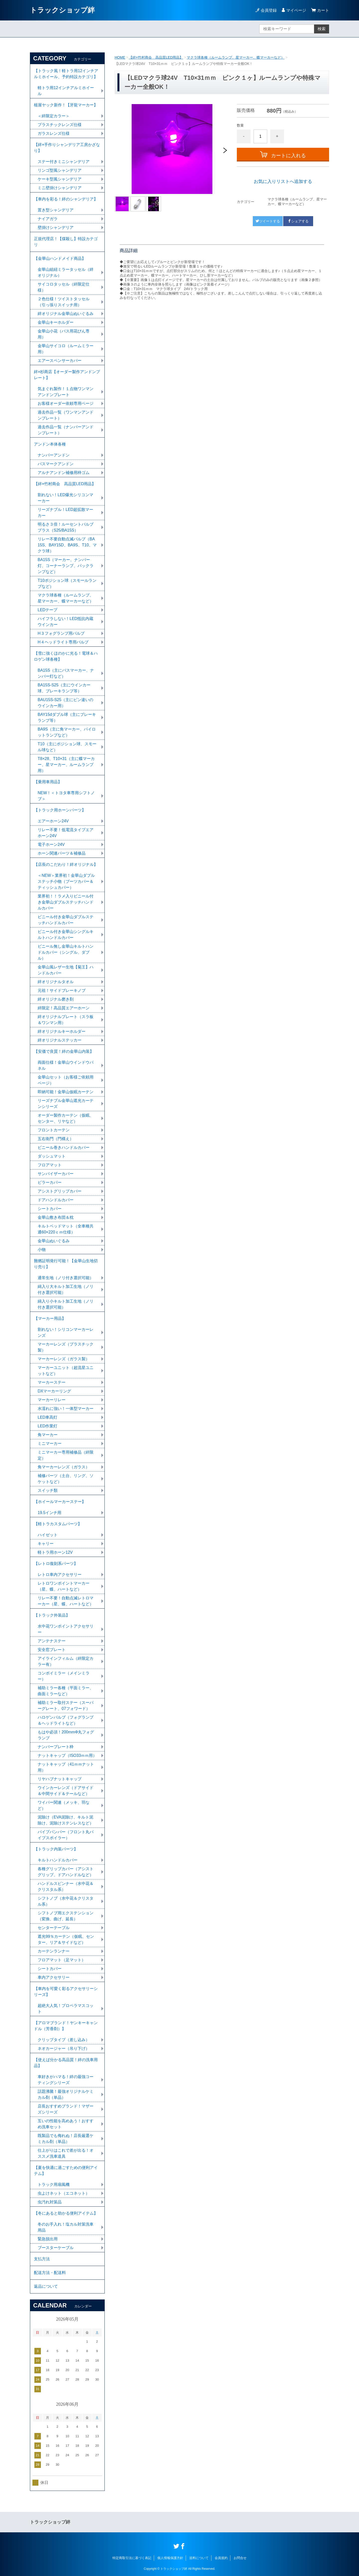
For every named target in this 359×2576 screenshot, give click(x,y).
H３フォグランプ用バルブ (61, 633)
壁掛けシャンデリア (56, 227)
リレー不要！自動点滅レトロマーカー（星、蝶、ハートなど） (65, 1601)
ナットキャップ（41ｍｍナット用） (66, 1767)
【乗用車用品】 (48, 782)
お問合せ (240, 2558)
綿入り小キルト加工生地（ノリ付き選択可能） (65, 1304)
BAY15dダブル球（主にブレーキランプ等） (67, 717)
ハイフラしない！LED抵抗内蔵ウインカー (65, 621)
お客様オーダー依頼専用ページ (65, 403)
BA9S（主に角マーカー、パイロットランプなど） (67, 732)
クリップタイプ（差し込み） (64, 2040)
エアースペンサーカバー (60, 360)
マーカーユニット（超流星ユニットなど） (65, 1370)
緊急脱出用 (48, 2239)
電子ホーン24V (51, 844)
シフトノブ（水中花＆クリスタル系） (65, 1901)
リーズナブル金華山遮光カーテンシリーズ (65, 1103)
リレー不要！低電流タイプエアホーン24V (65, 833)
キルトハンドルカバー (58, 1860)
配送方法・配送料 (50, 2273)
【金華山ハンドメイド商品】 (60, 258)
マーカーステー (52, 1382)
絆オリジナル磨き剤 (56, 999)
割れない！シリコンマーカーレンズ (65, 1332)
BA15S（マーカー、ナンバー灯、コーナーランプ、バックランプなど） (65, 566)
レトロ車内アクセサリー (60, 1574)
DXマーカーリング (54, 1391)
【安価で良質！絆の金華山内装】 (64, 1051)
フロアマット (50, 1165)
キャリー (46, 1543)
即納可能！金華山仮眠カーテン (65, 1092)
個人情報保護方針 (170, 2558)
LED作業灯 (47, 1426)
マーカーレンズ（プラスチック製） (65, 1347)
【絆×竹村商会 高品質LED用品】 (156, 57)
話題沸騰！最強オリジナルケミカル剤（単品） (65, 2094)
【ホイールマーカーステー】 (60, 1502)
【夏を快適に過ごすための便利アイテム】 (66, 2170)
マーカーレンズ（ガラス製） (64, 1359)
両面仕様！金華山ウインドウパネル (65, 1065)
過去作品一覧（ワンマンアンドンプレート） (65, 415)
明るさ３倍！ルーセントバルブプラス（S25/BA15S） (65, 527)
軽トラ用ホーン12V (55, 1552)
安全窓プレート (52, 1650)
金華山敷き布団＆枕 (56, 1217)
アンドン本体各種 (50, 444)
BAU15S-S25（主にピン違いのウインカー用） (65, 703)
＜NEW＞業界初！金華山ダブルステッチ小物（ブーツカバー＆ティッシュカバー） (66, 881)
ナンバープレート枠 (56, 1747)
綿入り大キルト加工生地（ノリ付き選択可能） (65, 1289)
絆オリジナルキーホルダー (62, 1031)
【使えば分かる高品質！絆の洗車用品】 (66, 2063)
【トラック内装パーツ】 (56, 1849)
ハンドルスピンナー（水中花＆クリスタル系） (65, 1886)
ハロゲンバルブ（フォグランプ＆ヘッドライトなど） (65, 1720)
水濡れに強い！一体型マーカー (65, 1408)
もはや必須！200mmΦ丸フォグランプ (66, 1735)
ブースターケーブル (56, 2248)
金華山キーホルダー (56, 322)
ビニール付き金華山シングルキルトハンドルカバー (65, 934)
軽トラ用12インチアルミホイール (66, 91)
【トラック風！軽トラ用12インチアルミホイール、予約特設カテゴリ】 (66, 74)
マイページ (296, 10)
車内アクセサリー (54, 1977)
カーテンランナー (54, 1951)
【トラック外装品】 (52, 1615)
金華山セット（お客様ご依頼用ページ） (65, 1080)
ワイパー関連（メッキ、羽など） (64, 1805)
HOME (120, 57)
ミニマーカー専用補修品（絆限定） (65, 1455)
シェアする (298, 221)
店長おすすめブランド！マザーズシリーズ (65, 2109)
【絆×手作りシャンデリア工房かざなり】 (67, 148)
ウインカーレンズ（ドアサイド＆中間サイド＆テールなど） (65, 1791)
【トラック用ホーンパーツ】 (60, 810)
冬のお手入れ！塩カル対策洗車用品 (65, 2227)
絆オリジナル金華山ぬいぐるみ (65, 313)
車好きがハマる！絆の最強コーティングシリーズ (65, 2080)
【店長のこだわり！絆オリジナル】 (66, 864)
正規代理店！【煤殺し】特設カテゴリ (66, 242)
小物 (42, 1249)
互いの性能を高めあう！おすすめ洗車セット (65, 2124)
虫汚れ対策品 (50, 2202)
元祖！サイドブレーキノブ (62, 990)
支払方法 (42, 2259)
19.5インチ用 (49, 1513)
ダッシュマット (52, 1156)
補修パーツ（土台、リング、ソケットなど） (65, 1479)
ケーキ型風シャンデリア (60, 179)
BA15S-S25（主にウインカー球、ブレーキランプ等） (64, 688)
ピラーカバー (50, 1182)
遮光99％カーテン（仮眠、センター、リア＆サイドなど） (66, 1939)
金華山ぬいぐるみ (54, 1241)
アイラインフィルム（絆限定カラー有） (65, 1661)
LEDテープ (47, 610)
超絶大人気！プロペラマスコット (65, 2008)
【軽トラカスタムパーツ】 (58, 1524)
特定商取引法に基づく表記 (131, 2558)
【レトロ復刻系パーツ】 (56, 1563)
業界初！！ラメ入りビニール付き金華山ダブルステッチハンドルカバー (65, 902)
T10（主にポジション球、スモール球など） (67, 747)
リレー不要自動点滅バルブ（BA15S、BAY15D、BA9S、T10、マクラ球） (67, 545)
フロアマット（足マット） (62, 1960)
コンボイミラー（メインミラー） (64, 1676)
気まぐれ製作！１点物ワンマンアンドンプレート (65, 392)
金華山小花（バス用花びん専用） (64, 334)
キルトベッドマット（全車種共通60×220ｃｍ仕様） (65, 1229)
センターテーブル (54, 1928)
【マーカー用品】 (50, 1318)
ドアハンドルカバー (56, 1200)
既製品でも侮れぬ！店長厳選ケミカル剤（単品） (65, 2138)
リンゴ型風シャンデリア (60, 170)
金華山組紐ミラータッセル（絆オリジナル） (65, 272)
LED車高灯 (47, 1417)
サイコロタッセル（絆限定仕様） (64, 287)
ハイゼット (48, 1535)
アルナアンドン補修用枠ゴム (64, 472)
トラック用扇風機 (54, 2184)
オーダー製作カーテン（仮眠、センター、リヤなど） (65, 1118)
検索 (322, 29)
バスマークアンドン (56, 464)
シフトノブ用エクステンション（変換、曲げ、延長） (65, 1916)
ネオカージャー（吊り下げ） (64, 2048)
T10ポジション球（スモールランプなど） (67, 583)
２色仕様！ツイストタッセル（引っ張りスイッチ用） (64, 302)
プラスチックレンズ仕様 (60, 125)
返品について (46, 2286)
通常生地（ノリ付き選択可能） (65, 1278)
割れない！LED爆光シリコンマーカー (65, 498)
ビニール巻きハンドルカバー (64, 1147)
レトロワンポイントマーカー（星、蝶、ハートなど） (64, 1586)
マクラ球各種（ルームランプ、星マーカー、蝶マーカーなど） (235, 57)
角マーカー (48, 1435)
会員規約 (221, 2558)
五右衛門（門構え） (56, 1139)
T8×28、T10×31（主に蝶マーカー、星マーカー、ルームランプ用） (66, 765)
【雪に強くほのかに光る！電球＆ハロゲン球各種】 (66, 656)
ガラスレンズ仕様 (54, 133)
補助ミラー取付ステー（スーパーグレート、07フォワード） (65, 1705)
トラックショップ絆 (62, 10)
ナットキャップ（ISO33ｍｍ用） (67, 1755)
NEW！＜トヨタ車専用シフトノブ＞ (66, 796)
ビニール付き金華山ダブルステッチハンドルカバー (65, 920)
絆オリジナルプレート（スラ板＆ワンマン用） (65, 1020)
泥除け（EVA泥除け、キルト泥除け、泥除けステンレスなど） (65, 1820)
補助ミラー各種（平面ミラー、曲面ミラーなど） (65, 1691)
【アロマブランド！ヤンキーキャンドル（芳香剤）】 (66, 2026)
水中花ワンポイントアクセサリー (65, 1629)
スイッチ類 (48, 1490)
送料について (199, 2558)
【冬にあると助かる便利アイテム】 (66, 2213)
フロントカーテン (54, 1130)
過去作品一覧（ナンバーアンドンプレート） (65, 430)
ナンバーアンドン (54, 455)
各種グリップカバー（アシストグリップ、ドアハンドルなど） (65, 1872)
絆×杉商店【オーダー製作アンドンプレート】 (67, 375)
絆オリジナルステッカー (60, 1040)
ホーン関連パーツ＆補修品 (62, 853)
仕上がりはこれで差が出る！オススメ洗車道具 (65, 2153)
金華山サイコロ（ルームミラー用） (65, 349)
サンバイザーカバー (56, 1174)
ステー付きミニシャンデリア (64, 161)
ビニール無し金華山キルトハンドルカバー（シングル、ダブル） (65, 952)
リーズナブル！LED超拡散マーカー (65, 512)
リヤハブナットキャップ (60, 1779)
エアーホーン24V (53, 821)
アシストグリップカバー (60, 1191)
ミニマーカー (50, 1443)
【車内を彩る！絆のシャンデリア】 (66, 199)
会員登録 (269, 10)
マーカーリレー (52, 1400)
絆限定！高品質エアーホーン (64, 1008)
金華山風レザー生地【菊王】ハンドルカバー (65, 970)
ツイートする (268, 221)
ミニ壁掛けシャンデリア (60, 188)
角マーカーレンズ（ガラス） (64, 1467)
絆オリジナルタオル (56, 982)
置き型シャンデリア (56, 210)
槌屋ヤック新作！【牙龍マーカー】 (66, 105)
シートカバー (50, 1209)
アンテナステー (52, 1641)
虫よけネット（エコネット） (64, 2193)
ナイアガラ (48, 219)
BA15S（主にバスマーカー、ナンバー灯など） (66, 673)
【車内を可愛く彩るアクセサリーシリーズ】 (66, 1991)
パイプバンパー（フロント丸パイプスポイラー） (65, 1835)
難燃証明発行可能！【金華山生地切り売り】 (66, 1264)
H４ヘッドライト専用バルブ (63, 642)
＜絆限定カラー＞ (54, 116)
